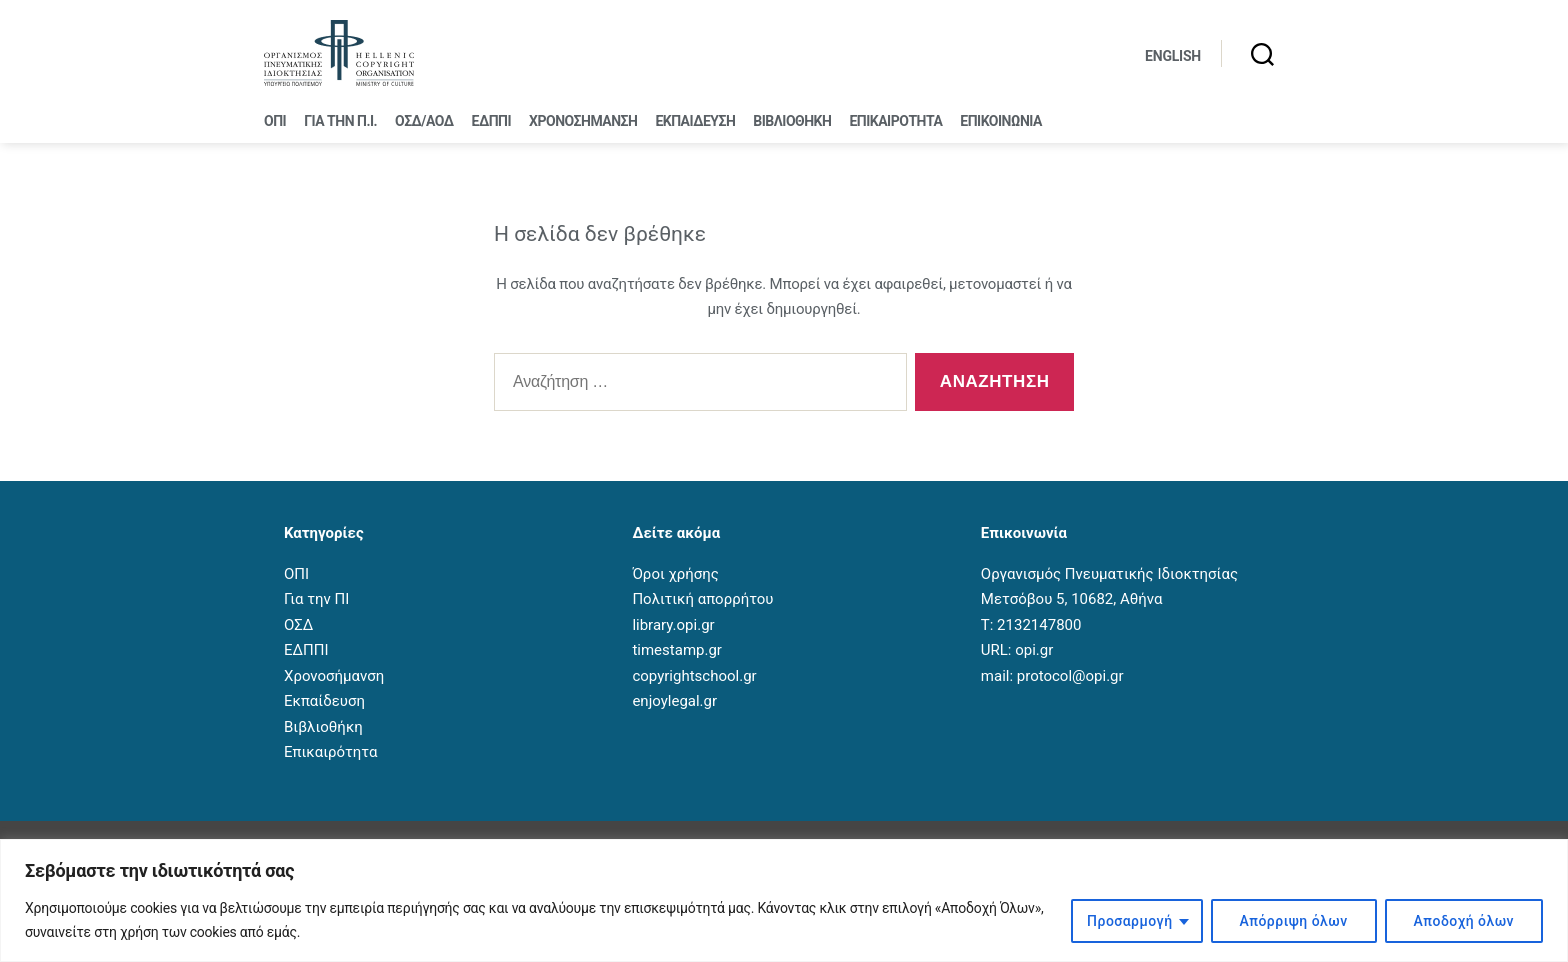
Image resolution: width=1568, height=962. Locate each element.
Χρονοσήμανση (583, 121)
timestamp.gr (677, 650)
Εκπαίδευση (695, 121)
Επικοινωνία (1001, 121)
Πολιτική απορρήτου (702, 599)
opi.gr (1034, 650)
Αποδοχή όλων (1464, 921)
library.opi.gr (673, 625)
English (1173, 56)
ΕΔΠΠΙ (492, 121)
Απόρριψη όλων (1294, 921)
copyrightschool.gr (694, 676)
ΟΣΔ (298, 625)
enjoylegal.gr (674, 701)
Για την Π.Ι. (340, 121)
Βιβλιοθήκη (792, 121)
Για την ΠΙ (316, 599)
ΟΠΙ (275, 121)
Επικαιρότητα (895, 121)
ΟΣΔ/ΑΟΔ (424, 121)
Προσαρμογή (1129, 921)
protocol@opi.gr (1070, 676)
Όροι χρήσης (675, 574)
